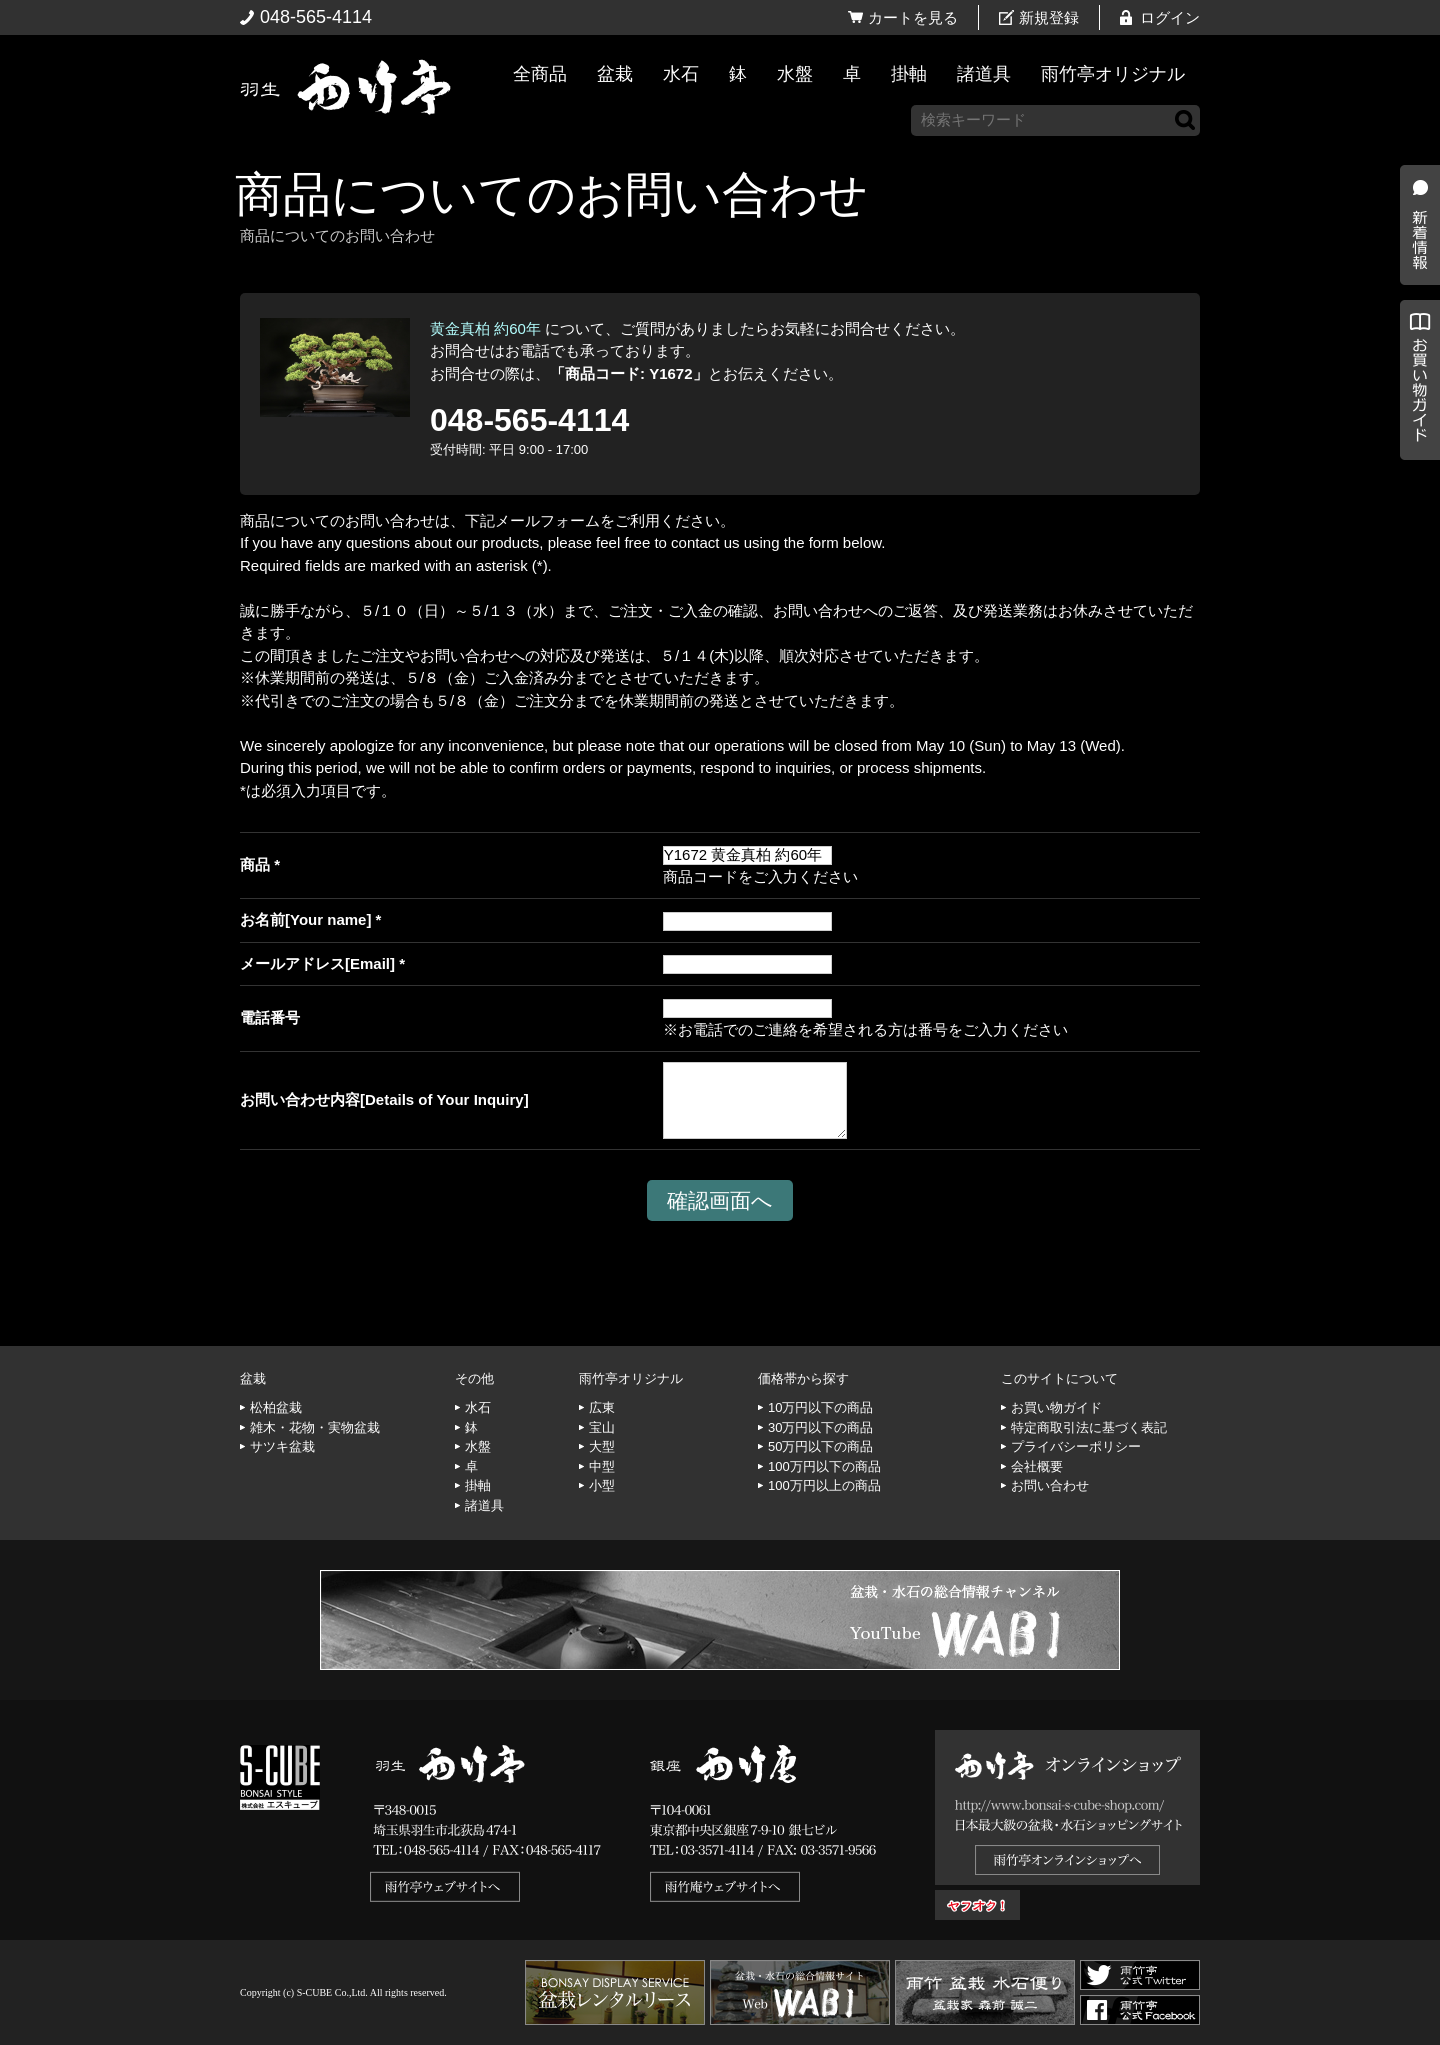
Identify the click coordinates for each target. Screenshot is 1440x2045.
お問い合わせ (1050, 1485)
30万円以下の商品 (820, 1427)
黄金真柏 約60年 (485, 328)
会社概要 (1037, 1466)
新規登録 (1049, 17)
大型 (602, 1446)
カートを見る (913, 17)
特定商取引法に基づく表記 (1089, 1427)
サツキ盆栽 (282, 1446)
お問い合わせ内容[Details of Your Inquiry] (384, 1099)
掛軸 (909, 74)
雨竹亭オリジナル (1113, 74)
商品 (255, 864)
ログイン (1170, 17)
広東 (602, 1407)
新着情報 (1415, 352)
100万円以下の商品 (824, 1466)
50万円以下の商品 (820, 1446)
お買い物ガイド (1415, 509)
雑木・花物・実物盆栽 (315, 1427)
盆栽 (615, 74)
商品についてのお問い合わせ (551, 194)
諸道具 (984, 74)
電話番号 (270, 1017)
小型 (602, 1485)
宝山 (602, 1427)
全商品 (540, 74)
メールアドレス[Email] (317, 963)
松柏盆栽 (276, 1407)
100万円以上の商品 (824, 1485)
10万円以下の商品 (820, 1407)
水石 (681, 74)
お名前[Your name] (305, 919)
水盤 (795, 74)
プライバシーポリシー (1076, 1446)
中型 (602, 1466)
